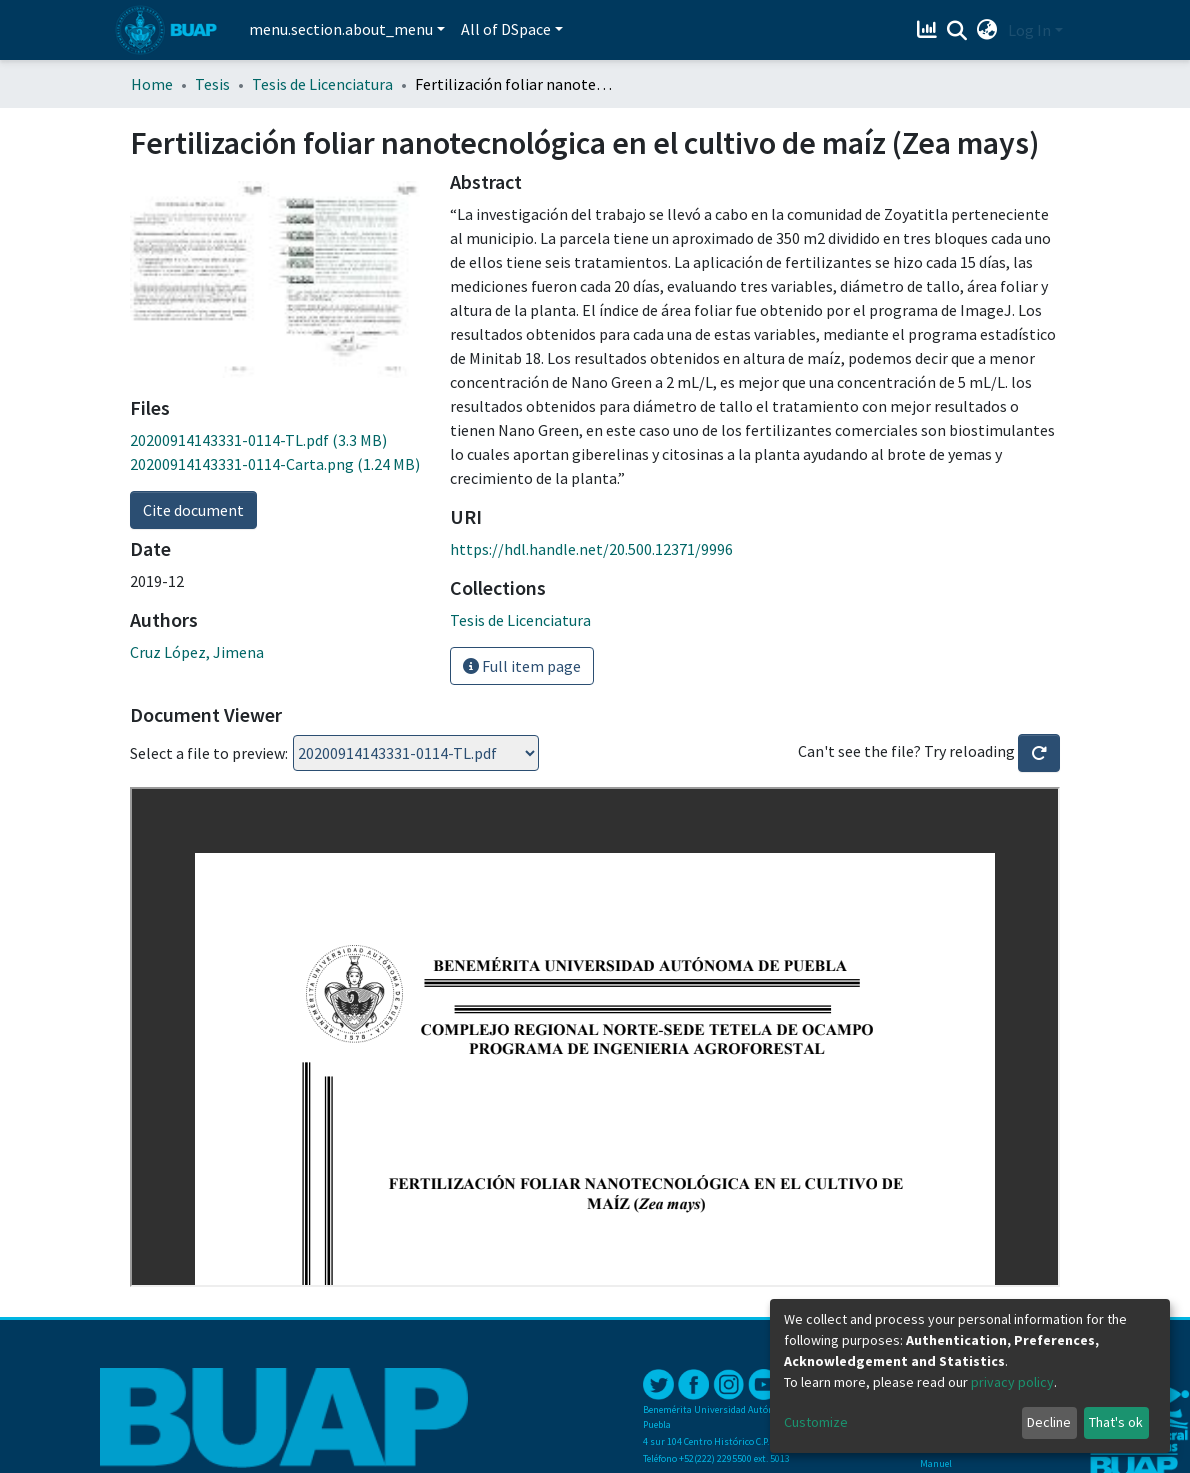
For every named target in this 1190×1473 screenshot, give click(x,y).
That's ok (1116, 1422)
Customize (816, 1422)
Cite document (193, 510)
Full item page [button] (522, 666)
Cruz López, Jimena (197, 652)
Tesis (212, 84)
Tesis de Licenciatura (322, 84)
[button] (987, 30)
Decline (1049, 1422)
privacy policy (1012, 1382)
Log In (1029, 30)
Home (152, 84)
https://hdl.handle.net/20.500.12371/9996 (591, 549)
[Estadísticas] (929, 30)
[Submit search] (957, 31)
